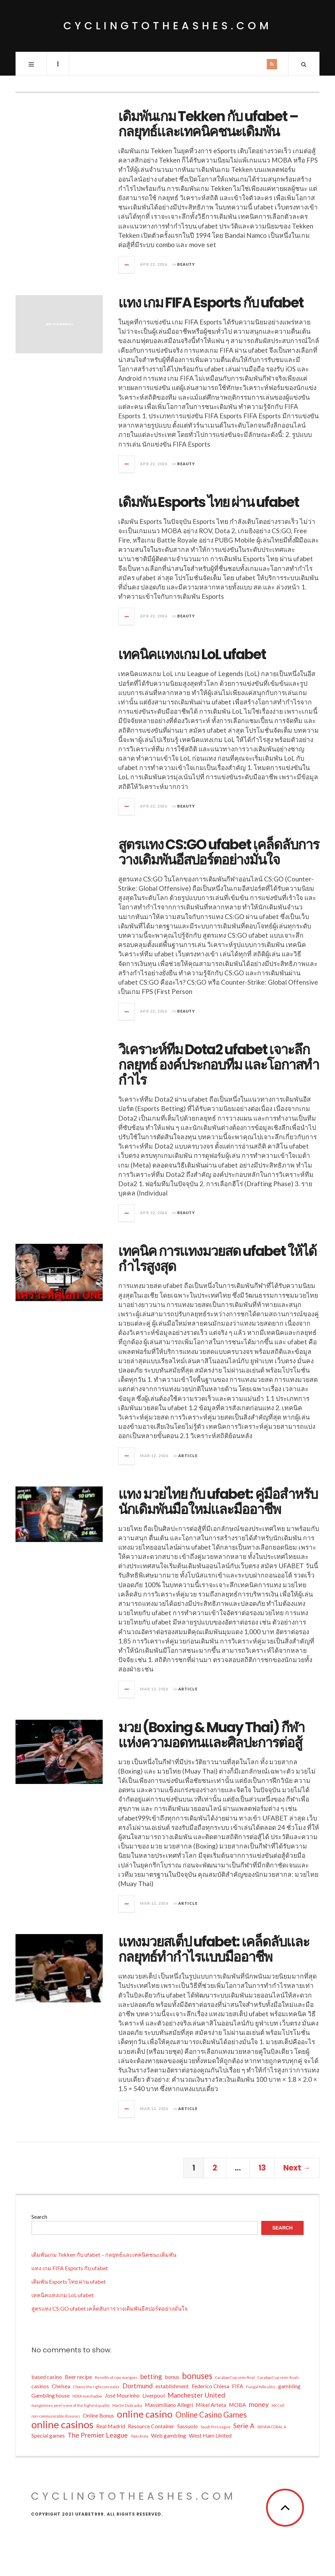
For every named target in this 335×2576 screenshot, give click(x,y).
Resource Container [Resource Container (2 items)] (151, 2426)
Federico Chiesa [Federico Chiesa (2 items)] (210, 2386)
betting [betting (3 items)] (151, 2376)
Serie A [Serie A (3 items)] (243, 2426)
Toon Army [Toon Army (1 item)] (139, 2436)
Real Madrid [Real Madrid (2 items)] (110, 2426)
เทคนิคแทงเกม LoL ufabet (192, 654)
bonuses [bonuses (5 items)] (197, 2376)
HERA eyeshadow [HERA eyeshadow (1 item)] (87, 2396)
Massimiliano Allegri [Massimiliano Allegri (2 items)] (169, 2404)
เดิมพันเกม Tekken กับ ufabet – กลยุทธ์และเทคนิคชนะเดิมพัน (208, 124)
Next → (297, 2168)
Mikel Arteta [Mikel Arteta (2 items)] (211, 2404)
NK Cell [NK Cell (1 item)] (278, 2405)
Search (39, 2216)
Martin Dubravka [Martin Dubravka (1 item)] (127, 2405)
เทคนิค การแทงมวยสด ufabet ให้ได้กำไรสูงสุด (217, 1258)
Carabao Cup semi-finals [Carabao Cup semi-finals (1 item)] (278, 2377)
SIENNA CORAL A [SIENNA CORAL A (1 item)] (271, 2426)
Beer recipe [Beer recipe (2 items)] (78, 2376)
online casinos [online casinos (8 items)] (62, 2424)
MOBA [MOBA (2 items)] (237, 2404)
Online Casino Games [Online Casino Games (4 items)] (211, 2415)
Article (187, 1455)
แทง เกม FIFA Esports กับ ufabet (210, 302)
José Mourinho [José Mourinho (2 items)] (122, 2395)
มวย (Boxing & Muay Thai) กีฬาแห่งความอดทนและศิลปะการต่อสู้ (211, 1735)
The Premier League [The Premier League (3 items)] (98, 2435)
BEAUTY (186, 264)
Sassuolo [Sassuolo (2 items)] (187, 2426)
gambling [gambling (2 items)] (289, 2386)
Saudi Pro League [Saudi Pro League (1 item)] (216, 2426)
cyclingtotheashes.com (167, 26)
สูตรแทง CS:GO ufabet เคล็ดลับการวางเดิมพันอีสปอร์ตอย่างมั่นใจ (218, 852)
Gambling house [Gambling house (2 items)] (50, 2395)
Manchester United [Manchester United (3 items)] (196, 2395)
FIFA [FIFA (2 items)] (237, 2386)
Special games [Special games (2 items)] (48, 2435)
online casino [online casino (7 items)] (145, 2414)
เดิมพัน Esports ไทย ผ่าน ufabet (208, 502)
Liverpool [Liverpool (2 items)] (153, 2395)
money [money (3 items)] (259, 2404)
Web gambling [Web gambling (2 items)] (168, 2435)
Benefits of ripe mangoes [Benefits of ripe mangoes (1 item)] (116, 2377)
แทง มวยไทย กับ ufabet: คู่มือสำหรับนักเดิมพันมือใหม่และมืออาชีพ (217, 1501)
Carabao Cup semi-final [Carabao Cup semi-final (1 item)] (235, 2377)
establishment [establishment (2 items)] (172, 2386)
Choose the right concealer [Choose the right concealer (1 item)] (96, 2386)
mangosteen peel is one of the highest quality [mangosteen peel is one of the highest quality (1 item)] (70, 2405)
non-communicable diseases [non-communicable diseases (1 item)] (55, 2416)
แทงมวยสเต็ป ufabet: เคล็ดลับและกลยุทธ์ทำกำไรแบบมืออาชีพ (213, 1949)
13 (262, 2168)
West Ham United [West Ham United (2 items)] (210, 2435)
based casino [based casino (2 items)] (46, 2376)
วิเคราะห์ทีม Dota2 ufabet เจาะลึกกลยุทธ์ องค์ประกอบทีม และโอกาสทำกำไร (218, 1065)
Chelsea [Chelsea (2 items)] (61, 2386)
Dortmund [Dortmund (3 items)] (137, 2386)
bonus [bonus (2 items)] (172, 2376)
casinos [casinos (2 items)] (40, 2386)
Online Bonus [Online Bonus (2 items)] (98, 2415)
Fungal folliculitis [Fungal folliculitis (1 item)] (260, 2386)
